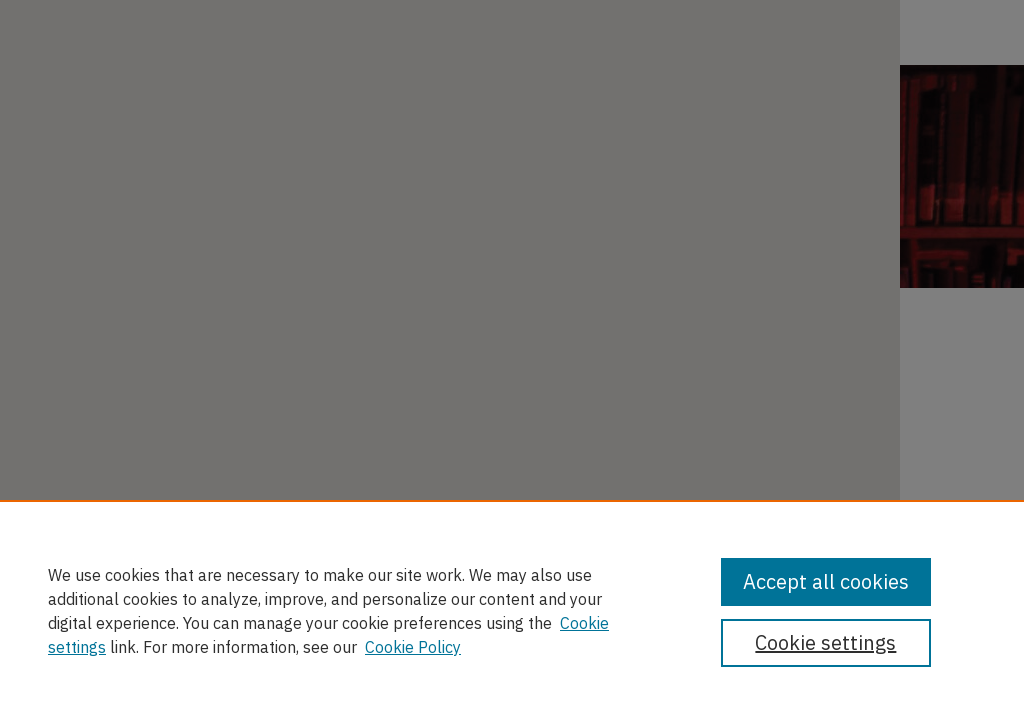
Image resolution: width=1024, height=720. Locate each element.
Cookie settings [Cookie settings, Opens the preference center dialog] (825, 642)
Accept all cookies (826, 581)
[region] (512, 610)
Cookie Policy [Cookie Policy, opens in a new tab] (413, 647)
